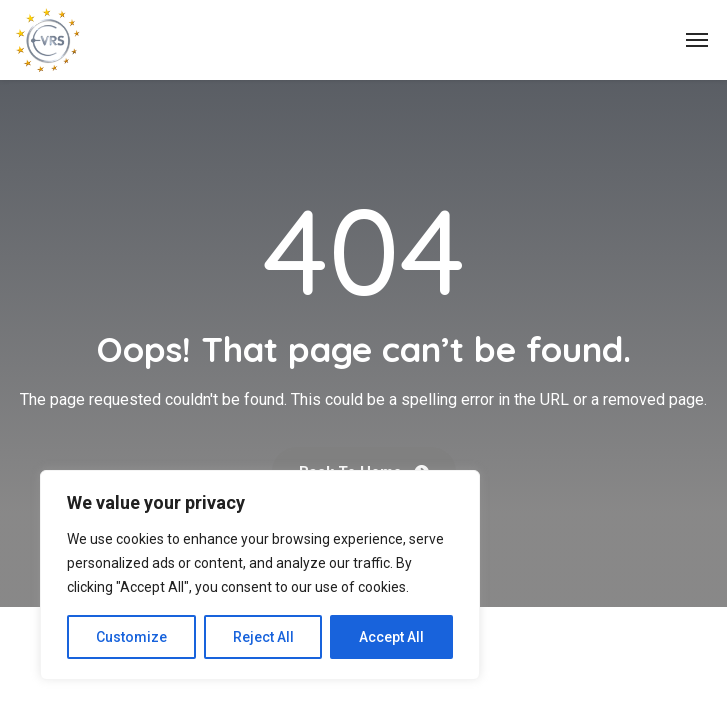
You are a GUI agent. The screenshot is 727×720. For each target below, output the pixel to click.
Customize (131, 637)
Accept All (391, 637)
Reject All (263, 637)
